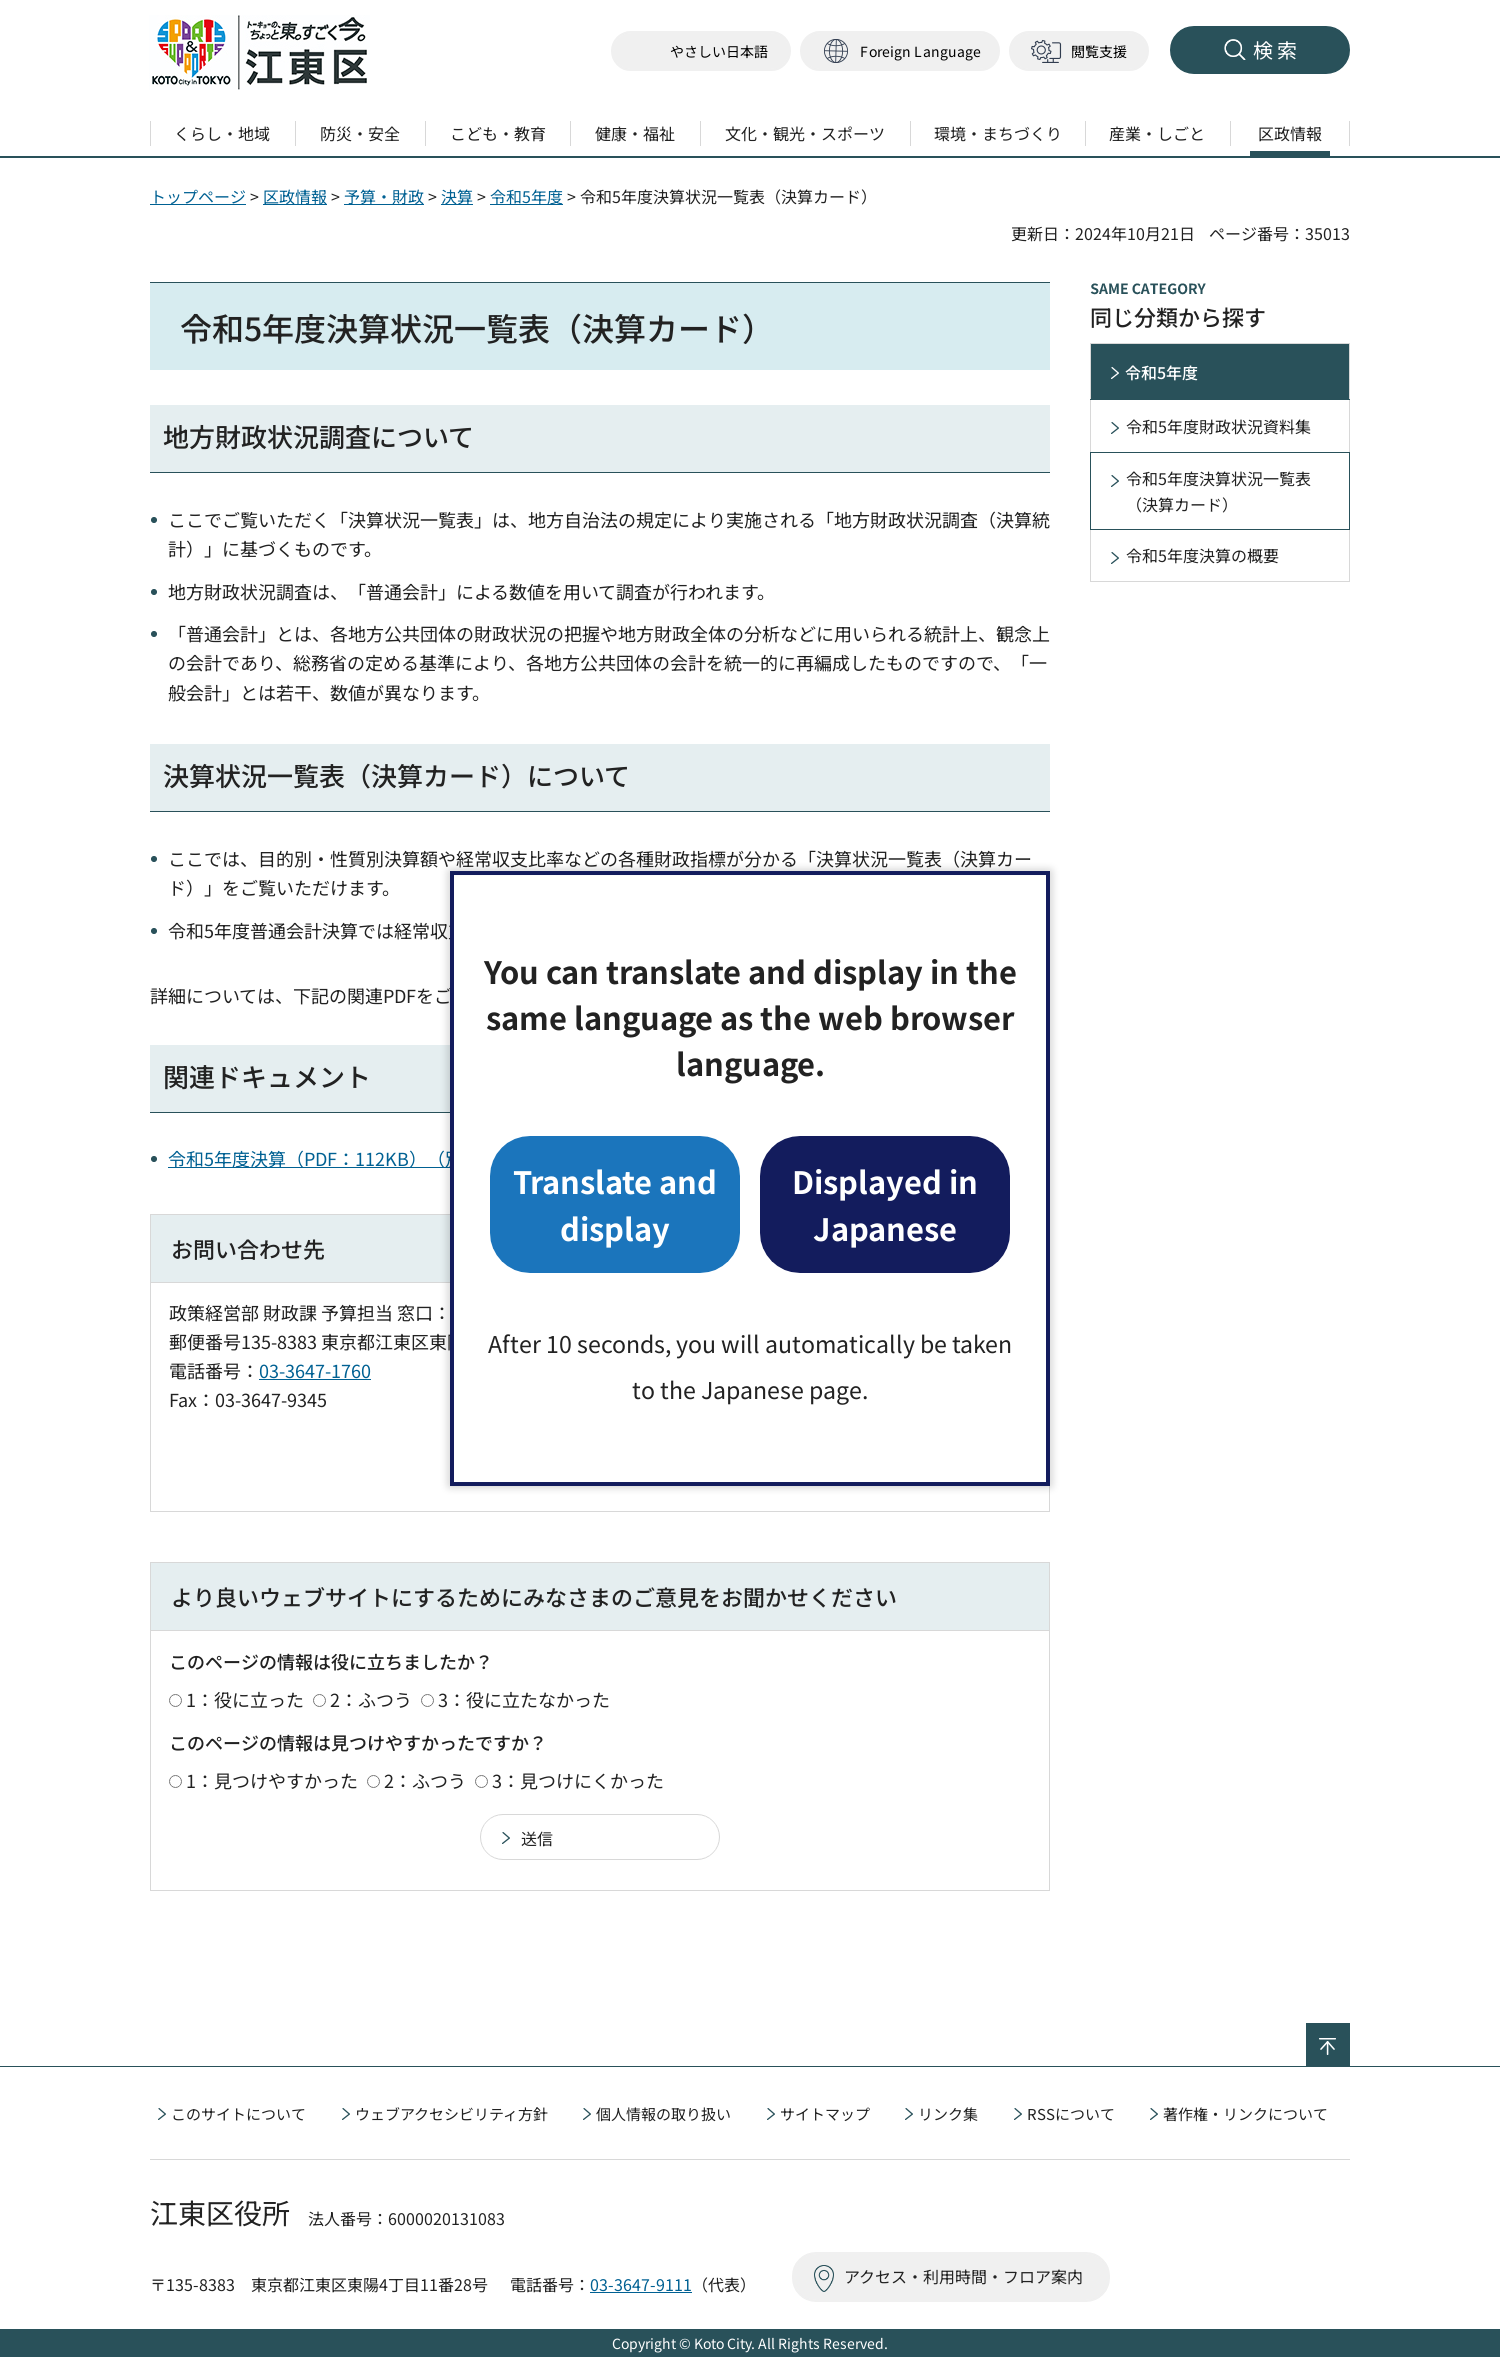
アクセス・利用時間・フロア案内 (963, 2276)
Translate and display (615, 1203)
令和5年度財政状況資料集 (1218, 426)
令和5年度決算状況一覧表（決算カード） (1218, 491)
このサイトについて (238, 2113)
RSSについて (1071, 2113)
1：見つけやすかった (272, 1780)
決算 (457, 196)
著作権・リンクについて (1245, 2113)
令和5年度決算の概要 (1202, 555)
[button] (900, 51)
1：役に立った (245, 1699)
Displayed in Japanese (885, 1203)
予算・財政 (384, 196)
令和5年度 (526, 196)
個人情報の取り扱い (663, 2113)
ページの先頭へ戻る (1349, 2036)
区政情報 (295, 196)
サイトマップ (825, 2113)
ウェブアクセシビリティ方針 (451, 2113)
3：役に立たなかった (524, 1699)
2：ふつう (371, 1699)
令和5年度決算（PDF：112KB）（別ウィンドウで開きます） (414, 1158)
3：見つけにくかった (578, 1780)
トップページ (198, 196)
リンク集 (948, 2113)
